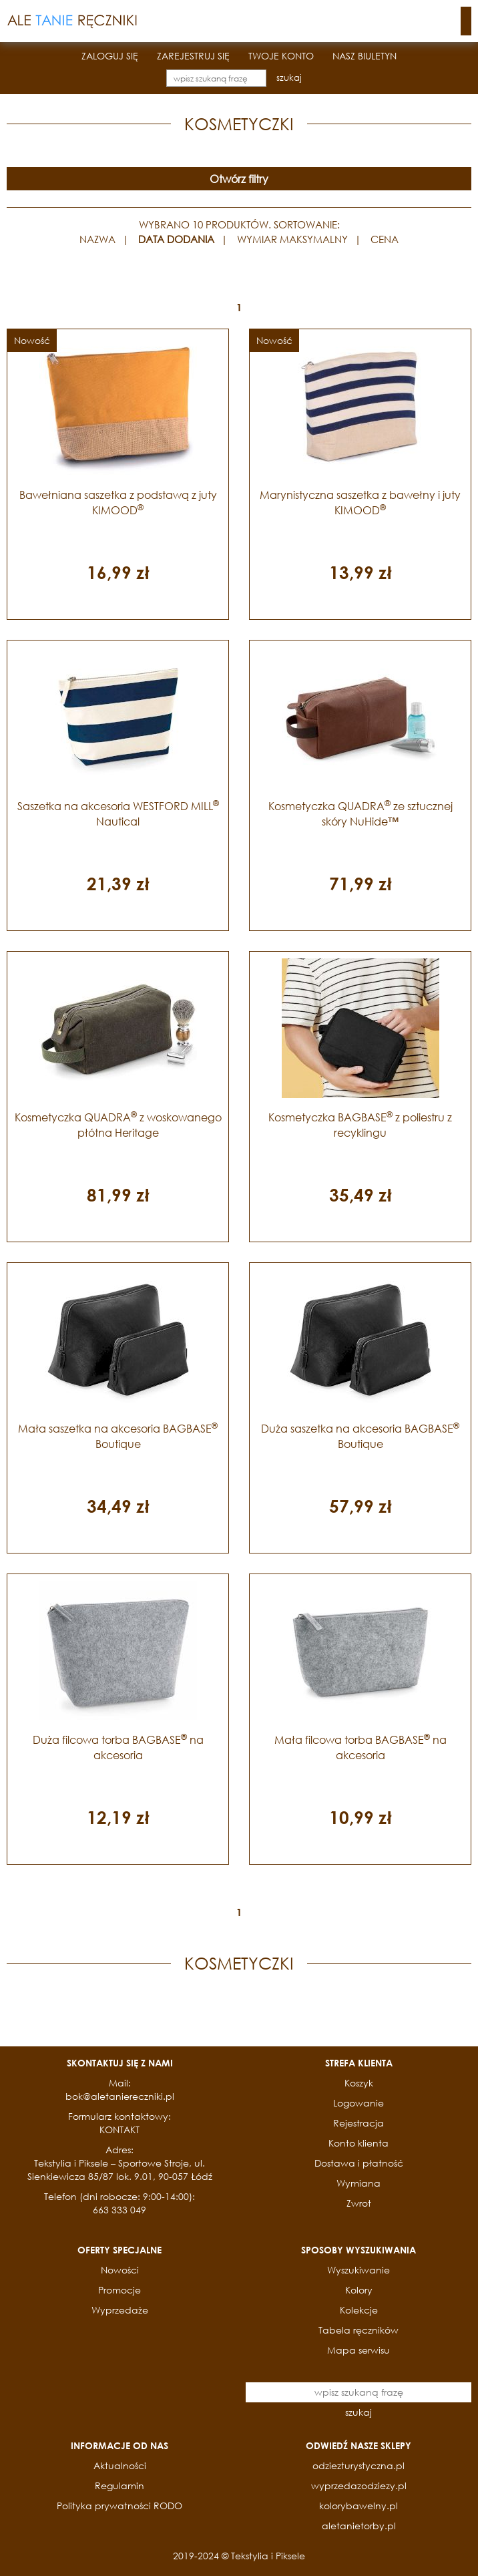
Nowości (120, 2269)
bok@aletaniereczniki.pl (119, 2096)
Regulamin (119, 2485)
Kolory (359, 2289)
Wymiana (358, 2183)
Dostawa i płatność (358, 2163)
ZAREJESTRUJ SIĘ (193, 55)
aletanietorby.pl (359, 2525)
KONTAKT (119, 2129)
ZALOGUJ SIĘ (109, 55)
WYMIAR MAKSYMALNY (292, 239)
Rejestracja (358, 2123)
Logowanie (358, 2102)
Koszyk (358, 2082)
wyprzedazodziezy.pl (359, 2485)
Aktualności (119, 2465)
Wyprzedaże (119, 2310)
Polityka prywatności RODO (119, 2505)
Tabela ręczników (358, 2330)
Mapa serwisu (358, 2350)
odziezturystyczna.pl (358, 2465)
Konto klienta (358, 2143)
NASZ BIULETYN (364, 55)
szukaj (289, 77)
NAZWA (97, 239)
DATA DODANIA (176, 239)
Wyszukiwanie (358, 2269)
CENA (385, 239)
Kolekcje (359, 2310)
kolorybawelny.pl (358, 2505)
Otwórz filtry (239, 179)
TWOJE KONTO (281, 55)
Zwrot (358, 2203)
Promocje (119, 2289)
